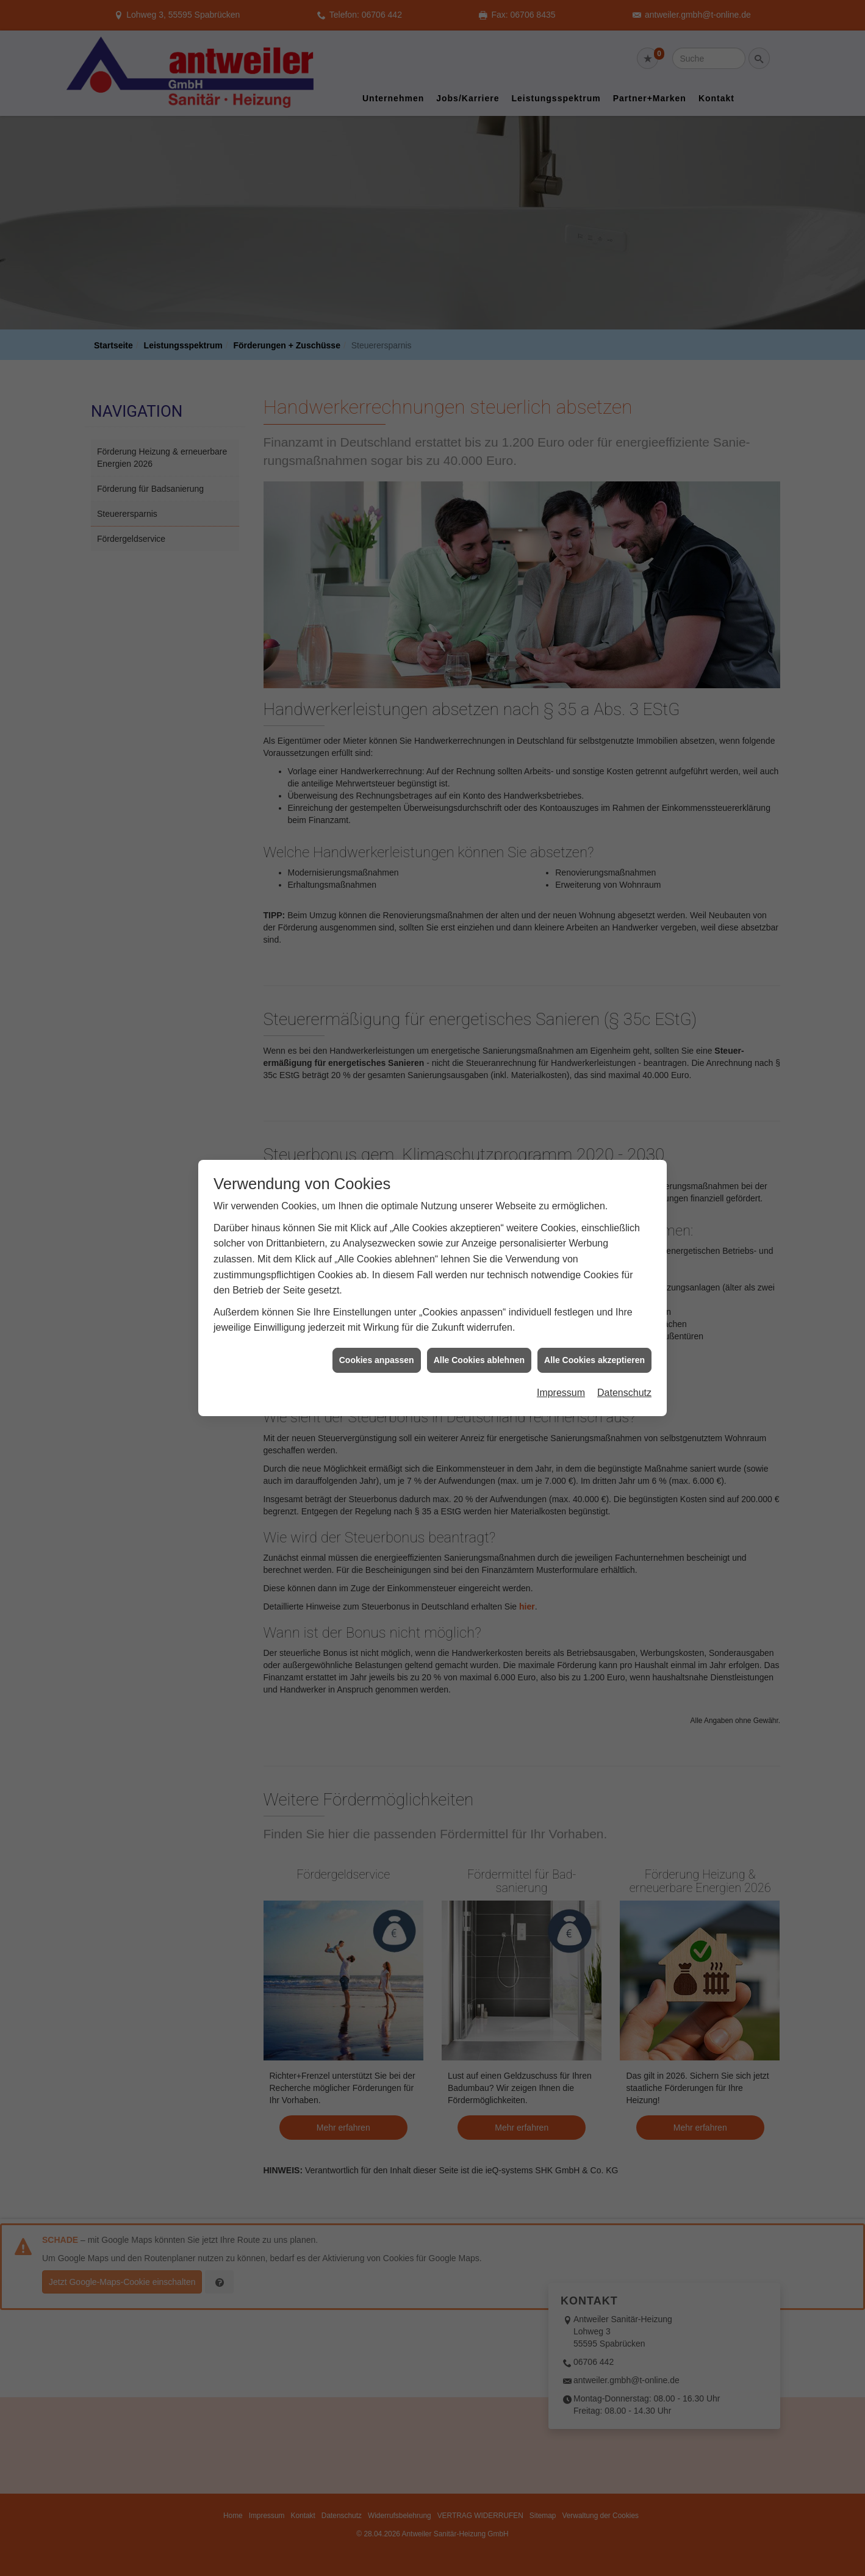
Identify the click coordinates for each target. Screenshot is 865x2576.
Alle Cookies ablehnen (479, 1280)
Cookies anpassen (376, 1280)
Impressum (561, 1313)
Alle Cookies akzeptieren (594, 1280)
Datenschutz (624, 1313)
